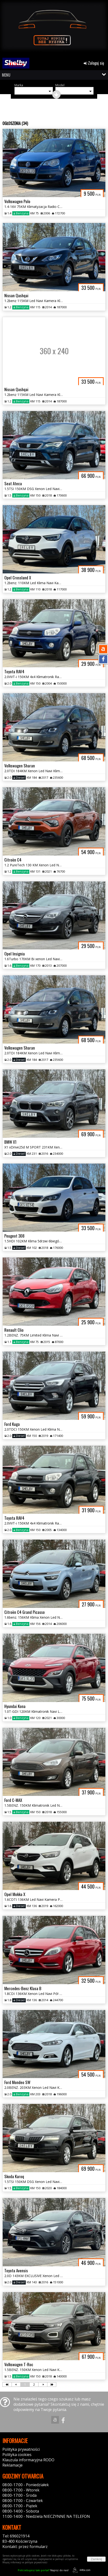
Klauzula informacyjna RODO (28, 2459)
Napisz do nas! (43, 2570)
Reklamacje (12, 2465)
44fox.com (80, 2570)
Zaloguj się (94, 63)
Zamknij (96, 2559)
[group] (54, 29)
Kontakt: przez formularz (25, 2546)
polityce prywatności (36, 2562)
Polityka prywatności (21, 2449)
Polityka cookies (17, 2454)
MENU (6, 75)
